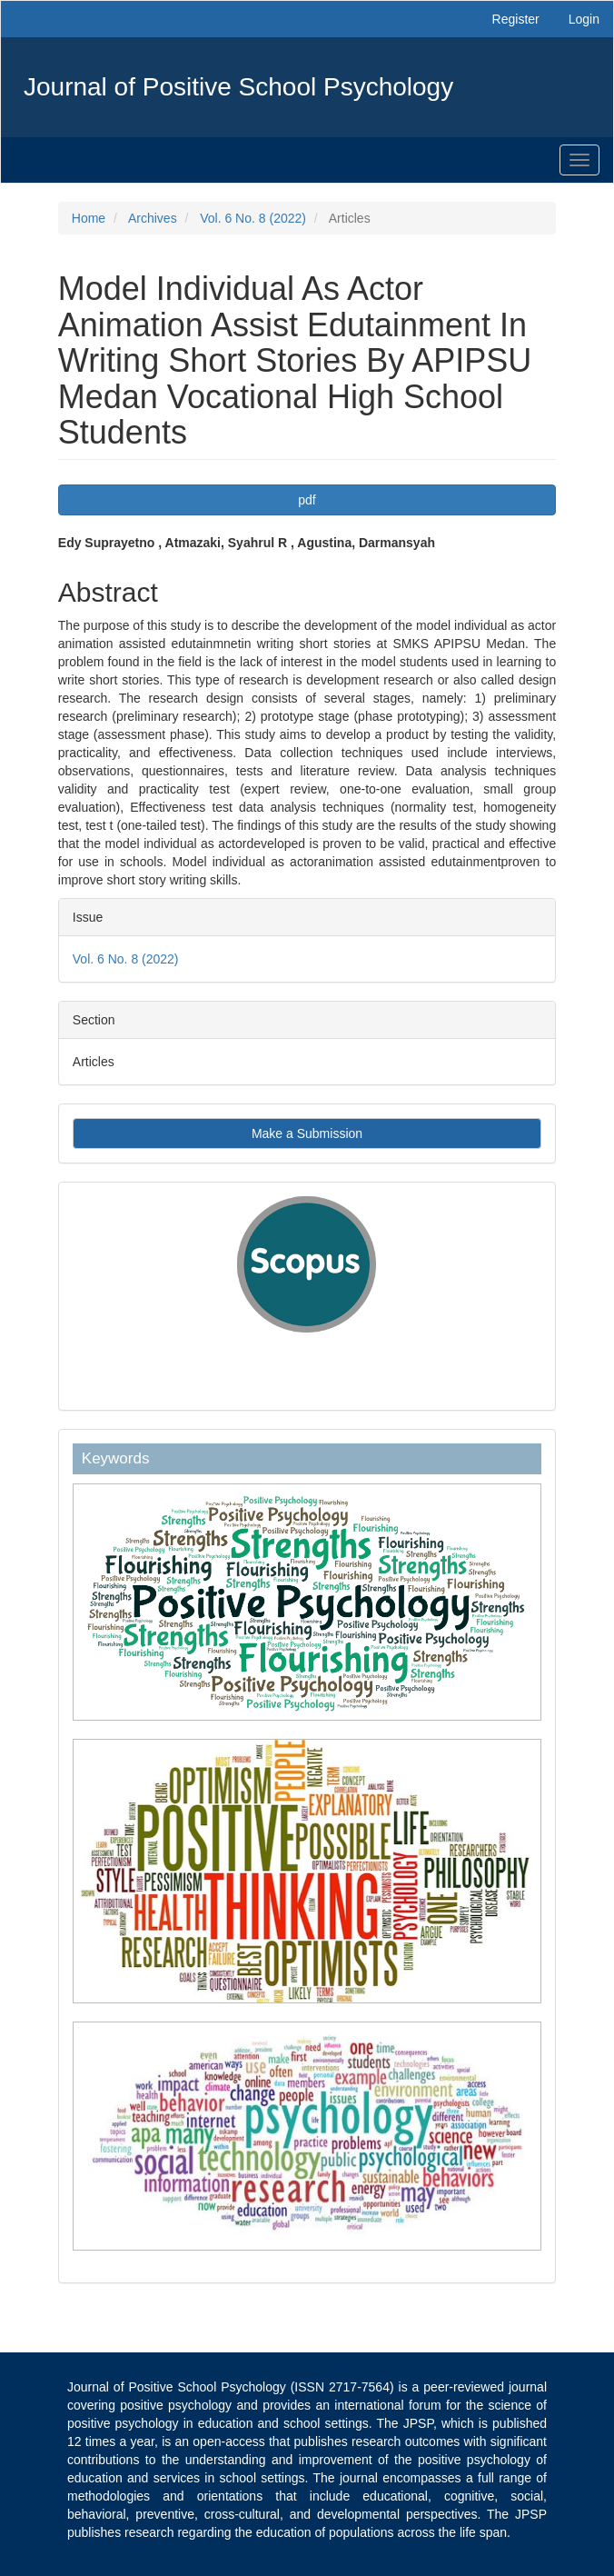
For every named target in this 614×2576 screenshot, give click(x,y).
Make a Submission (307, 1133)
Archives (152, 218)
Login (584, 19)
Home (88, 218)
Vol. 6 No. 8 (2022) (253, 218)
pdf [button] (306, 500)
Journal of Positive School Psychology (238, 87)
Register (516, 19)
